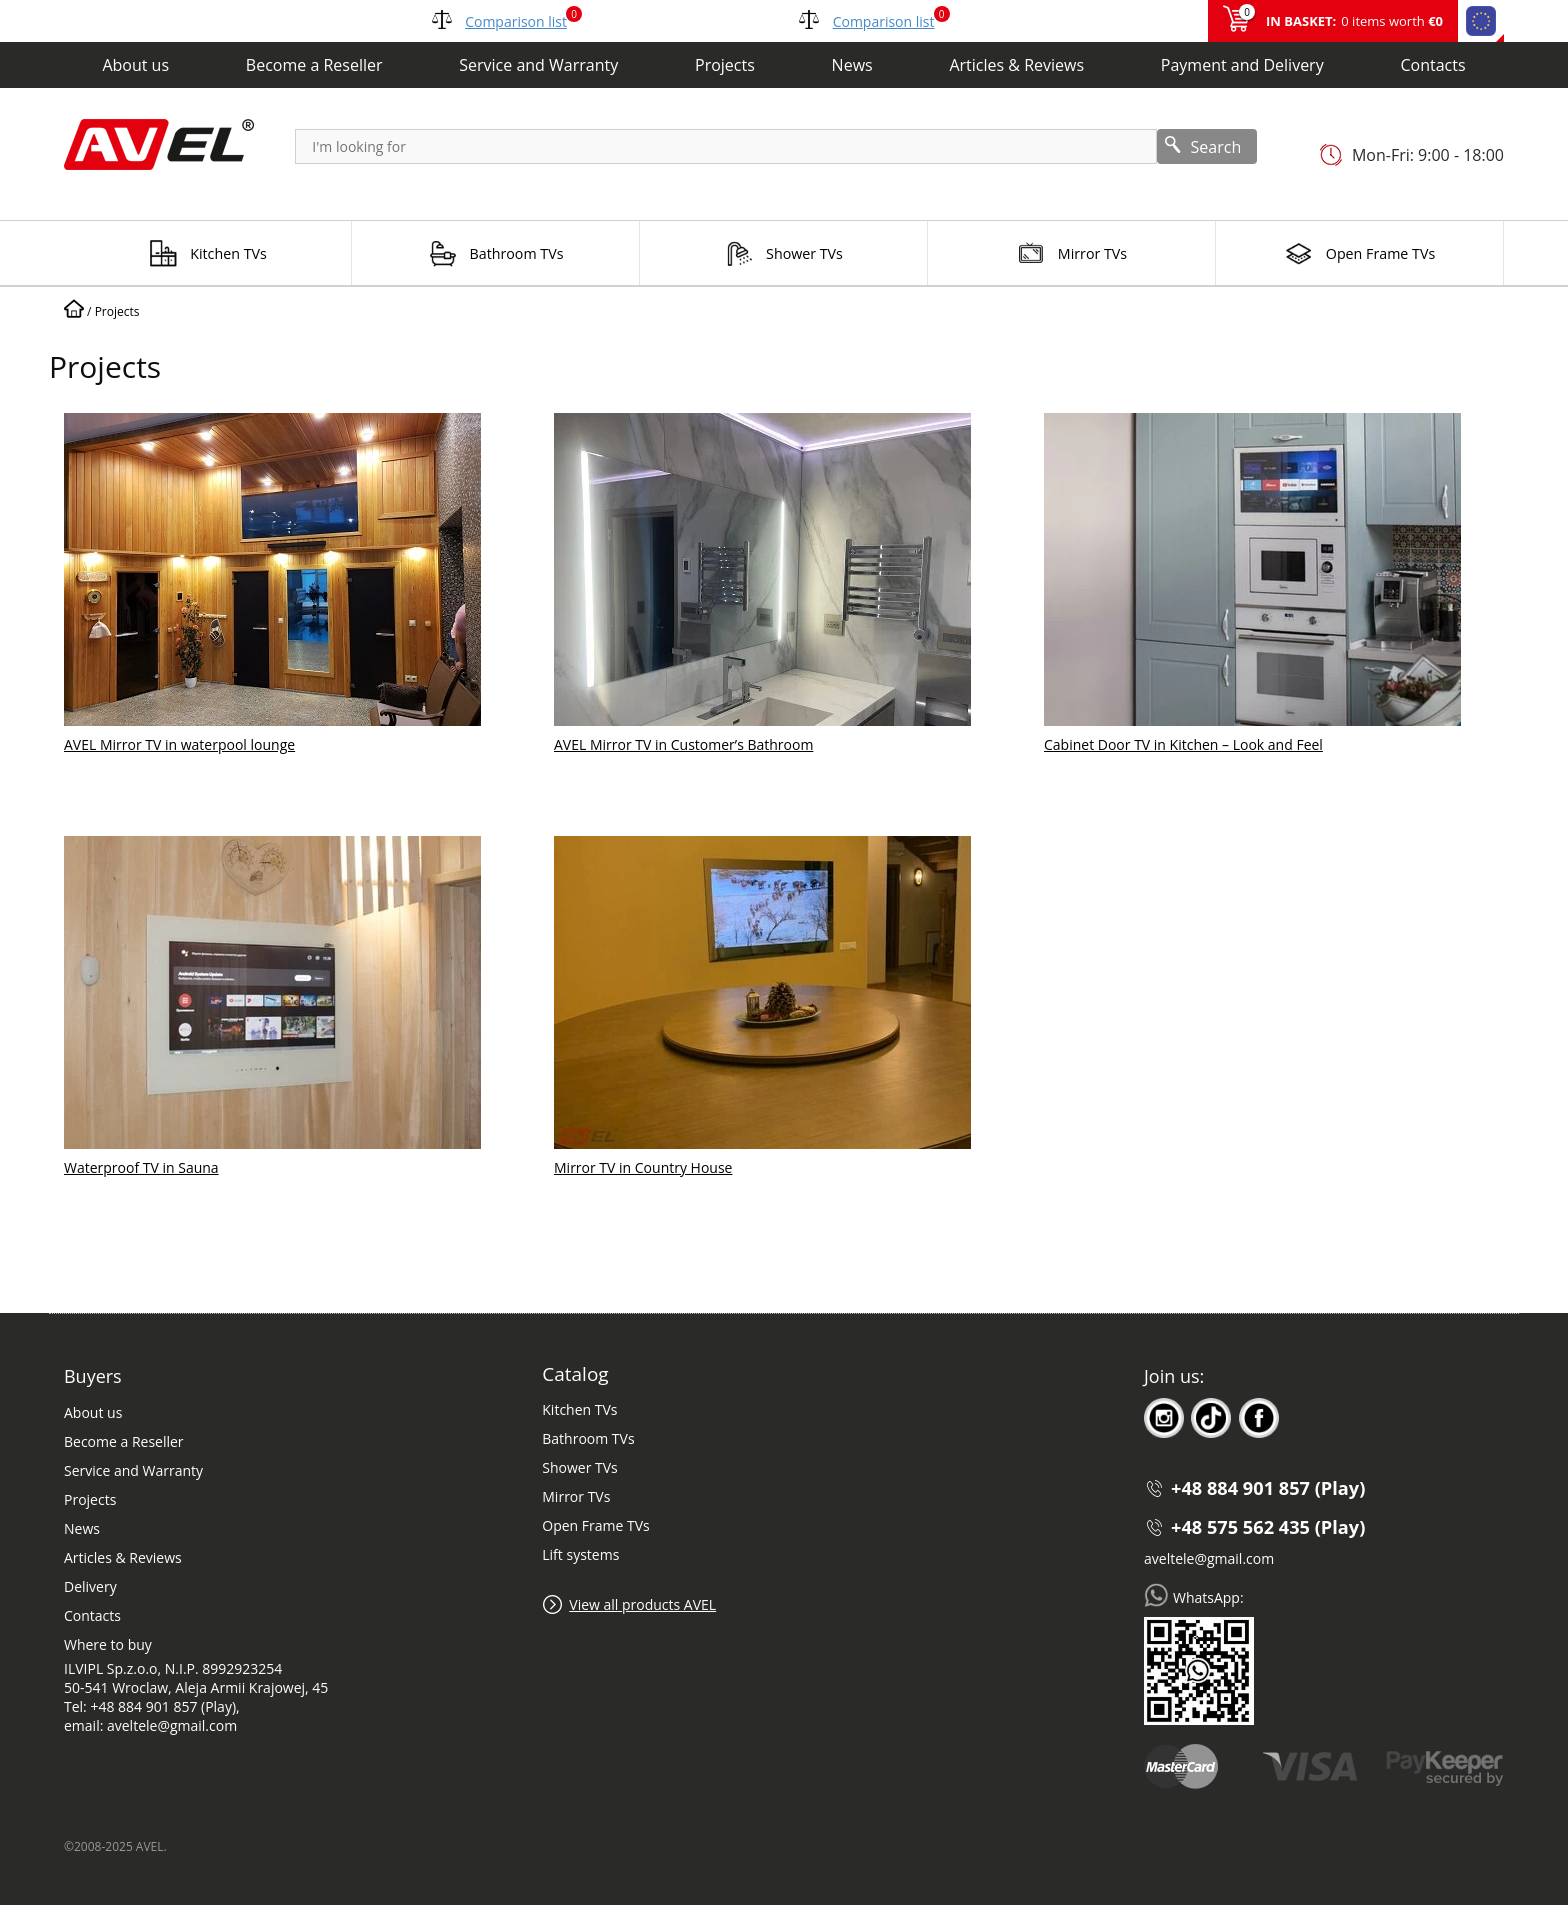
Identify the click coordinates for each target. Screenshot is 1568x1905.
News (852, 65)
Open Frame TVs (595, 1525)
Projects (725, 65)
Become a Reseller (314, 65)
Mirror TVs (576, 1496)
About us (135, 65)
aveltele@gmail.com (1209, 1558)
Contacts (1432, 65)
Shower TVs (579, 1467)
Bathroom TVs (588, 1438)
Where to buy (108, 1644)
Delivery (90, 1586)
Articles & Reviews (1016, 65)
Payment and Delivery (1242, 65)
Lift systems (580, 1554)
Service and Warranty (538, 65)
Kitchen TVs (579, 1409)
